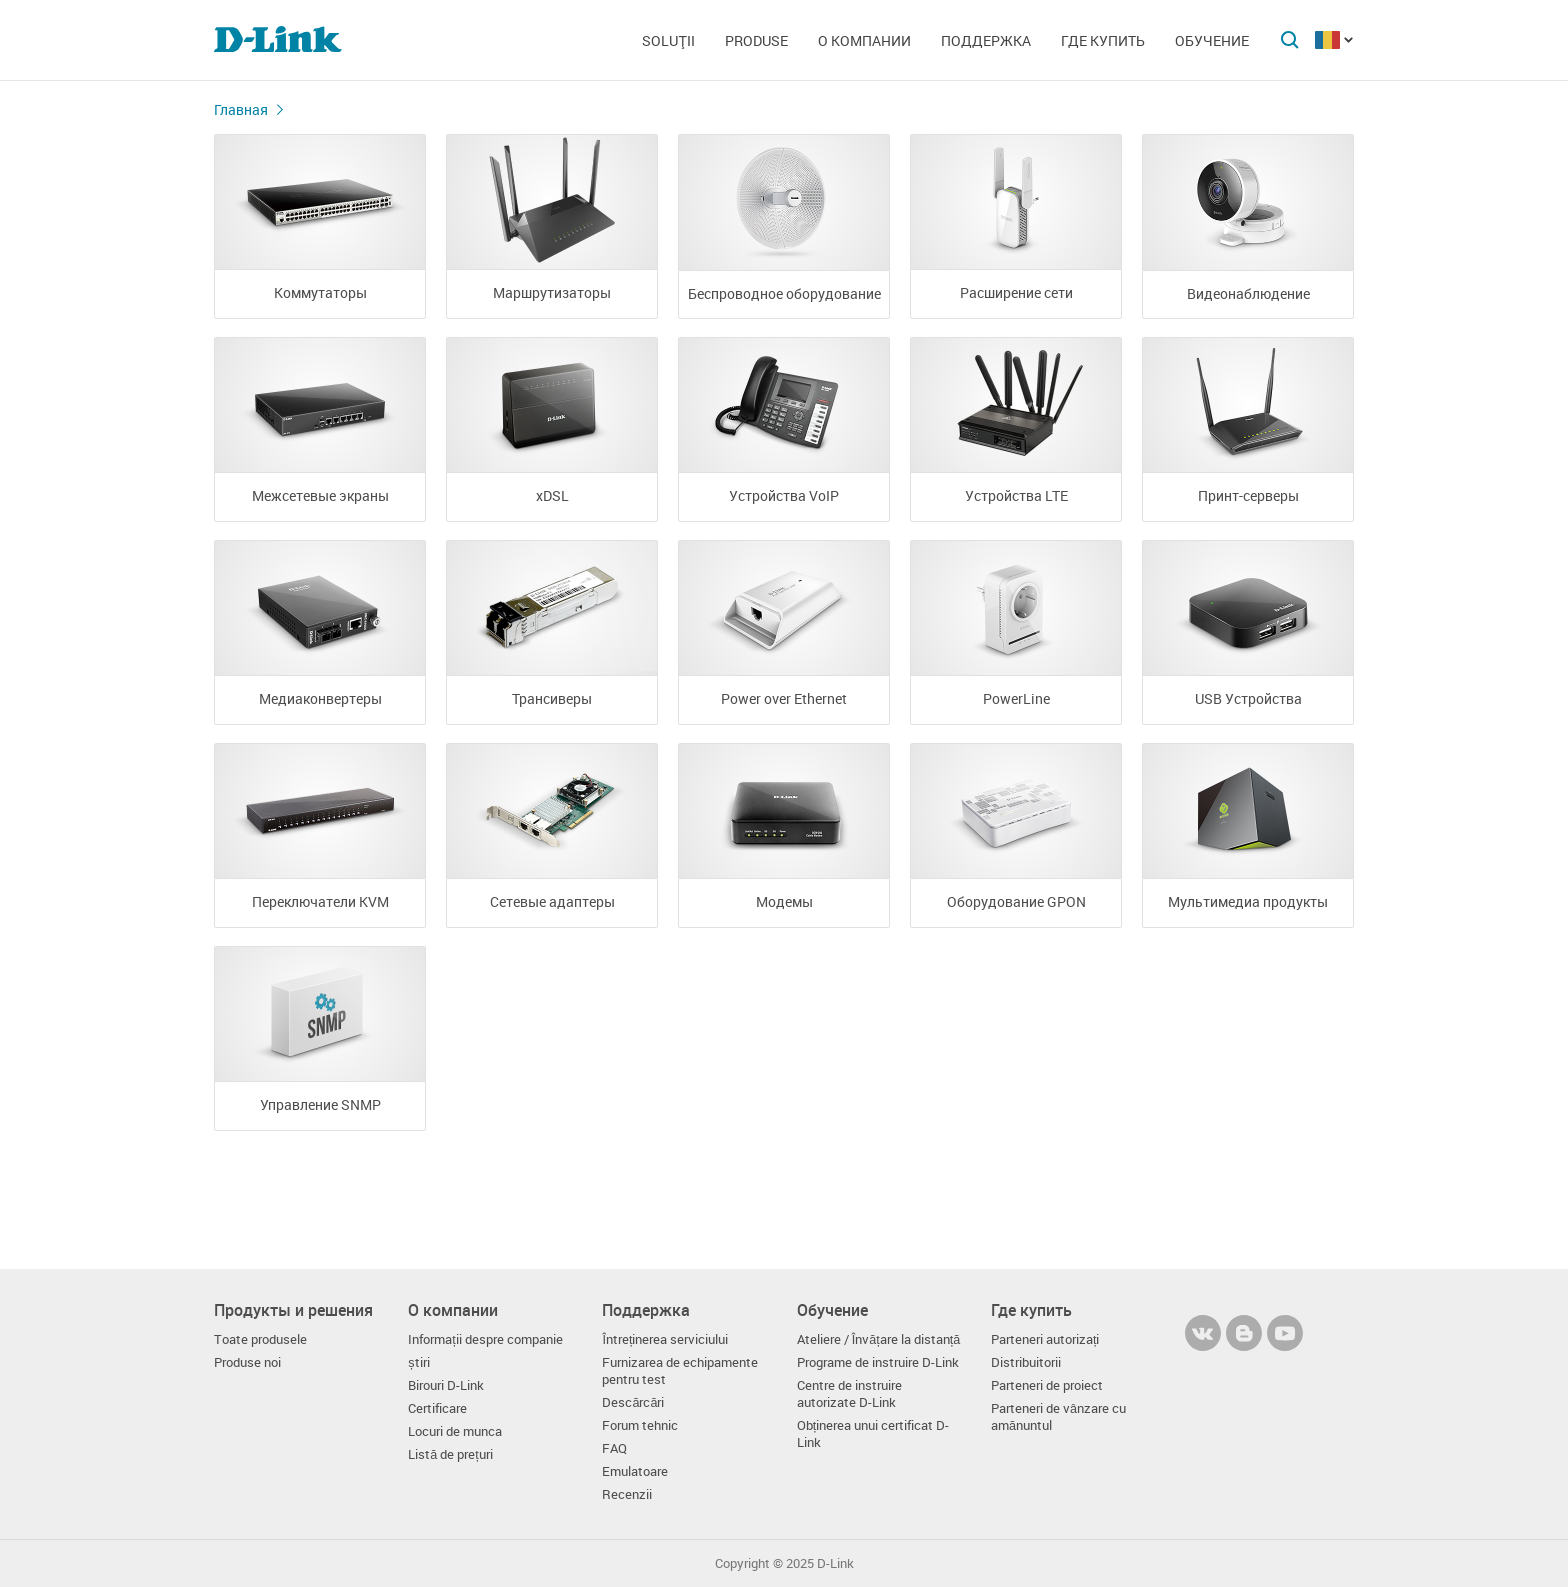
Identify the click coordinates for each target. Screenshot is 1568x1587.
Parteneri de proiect (1047, 1385)
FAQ (614, 1448)
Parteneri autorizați (1045, 1339)
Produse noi (247, 1362)
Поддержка (986, 40)
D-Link (835, 1563)
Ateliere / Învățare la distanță (879, 1339)
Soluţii (668, 40)
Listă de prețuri (450, 1454)
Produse (756, 40)
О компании (864, 40)
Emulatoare (635, 1471)
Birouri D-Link (446, 1385)
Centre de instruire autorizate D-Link (849, 1394)
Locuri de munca (455, 1431)
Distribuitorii (1026, 1362)
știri (418, 1362)
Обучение (1212, 40)
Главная (241, 109)
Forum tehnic (640, 1425)
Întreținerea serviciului (665, 1339)
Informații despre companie (485, 1339)
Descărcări (633, 1402)
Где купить (1103, 40)
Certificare (437, 1408)
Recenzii (627, 1494)
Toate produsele (260, 1339)
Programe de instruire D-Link (878, 1362)
